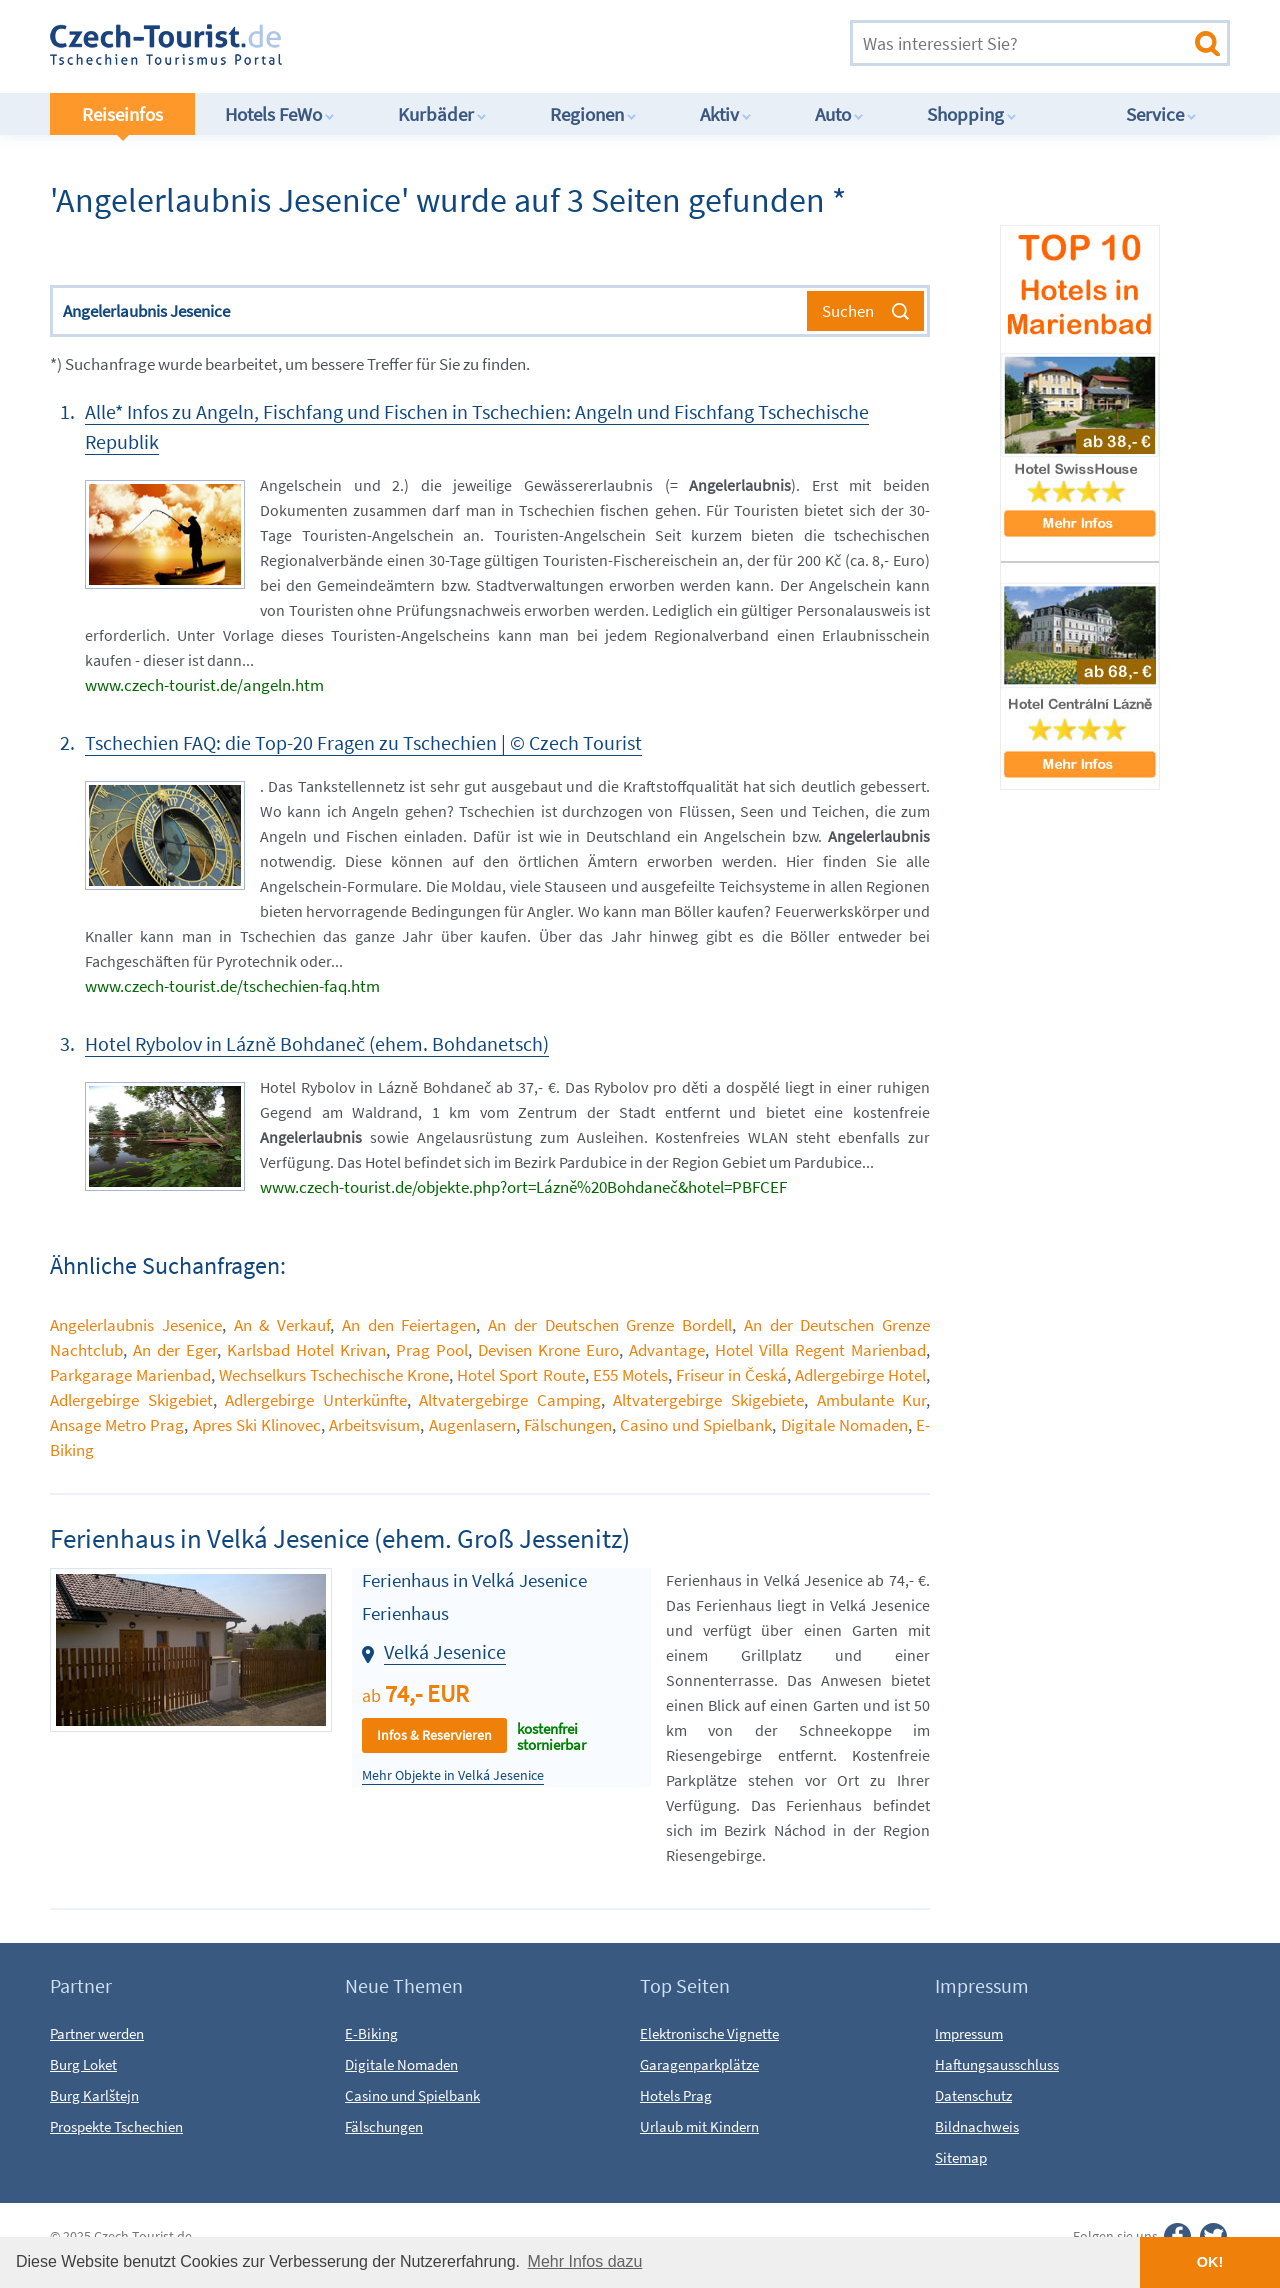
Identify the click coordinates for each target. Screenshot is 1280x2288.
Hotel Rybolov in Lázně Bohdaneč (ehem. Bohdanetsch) (317, 1043)
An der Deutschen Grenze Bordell (610, 1325)
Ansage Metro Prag (117, 1425)
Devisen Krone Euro (548, 1350)
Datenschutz (973, 2095)
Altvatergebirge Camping (510, 1400)
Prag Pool (432, 1350)
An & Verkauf (282, 1325)
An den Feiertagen (409, 1325)
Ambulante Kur (872, 1400)
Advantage (667, 1350)
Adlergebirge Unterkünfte (316, 1400)
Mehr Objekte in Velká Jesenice (453, 1775)
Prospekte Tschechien (116, 2126)
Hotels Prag (676, 2095)
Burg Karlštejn (94, 2095)
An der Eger (175, 1350)
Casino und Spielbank (696, 1425)
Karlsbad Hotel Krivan (306, 1350)
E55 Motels (630, 1375)
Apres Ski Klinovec (257, 1425)
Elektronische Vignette (709, 2033)
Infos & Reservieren (434, 1735)
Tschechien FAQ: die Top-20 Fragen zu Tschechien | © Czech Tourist (363, 742)
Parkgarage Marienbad (130, 1375)
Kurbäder (442, 114)
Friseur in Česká (731, 1375)
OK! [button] (1210, 2262)
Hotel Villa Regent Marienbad (820, 1350)
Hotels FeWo (280, 114)
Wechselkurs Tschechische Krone (334, 1375)
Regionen (593, 114)
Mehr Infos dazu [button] (585, 2261)
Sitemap (961, 2157)
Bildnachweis (977, 2126)
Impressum (969, 2033)
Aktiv (726, 114)
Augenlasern (472, 1425)
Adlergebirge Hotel (860, 1375)
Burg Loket (83, 2064)
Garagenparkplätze (699, 2064)
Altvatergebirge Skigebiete (708, 1400)
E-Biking (371, 2033)
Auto (839, 114)
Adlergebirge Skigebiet (131, 1400)
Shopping (972, 114)
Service (1161, 114)
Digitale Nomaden (844, 1425)
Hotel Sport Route (520, 1375)
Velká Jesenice (445, 1651)
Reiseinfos (122, 114)
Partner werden (97, 2033)
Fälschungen (568, 1425)
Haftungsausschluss (997, 2064)
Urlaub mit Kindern (699, 2126)
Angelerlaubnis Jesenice (136, 1325)
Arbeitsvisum (374, 1425)
